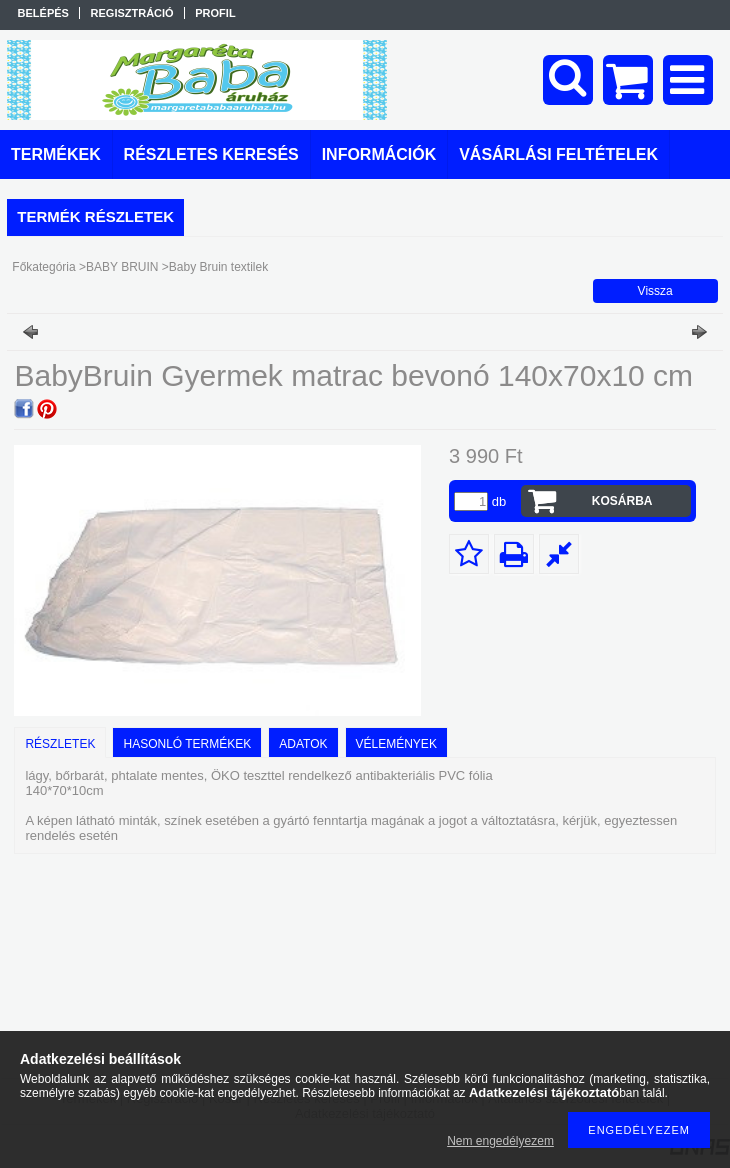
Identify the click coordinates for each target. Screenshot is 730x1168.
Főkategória (43, 267)
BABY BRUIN (122, 267)
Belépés (43, 13)
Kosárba (622, 501)
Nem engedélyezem (500, 1141)
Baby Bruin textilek (218, 267)
